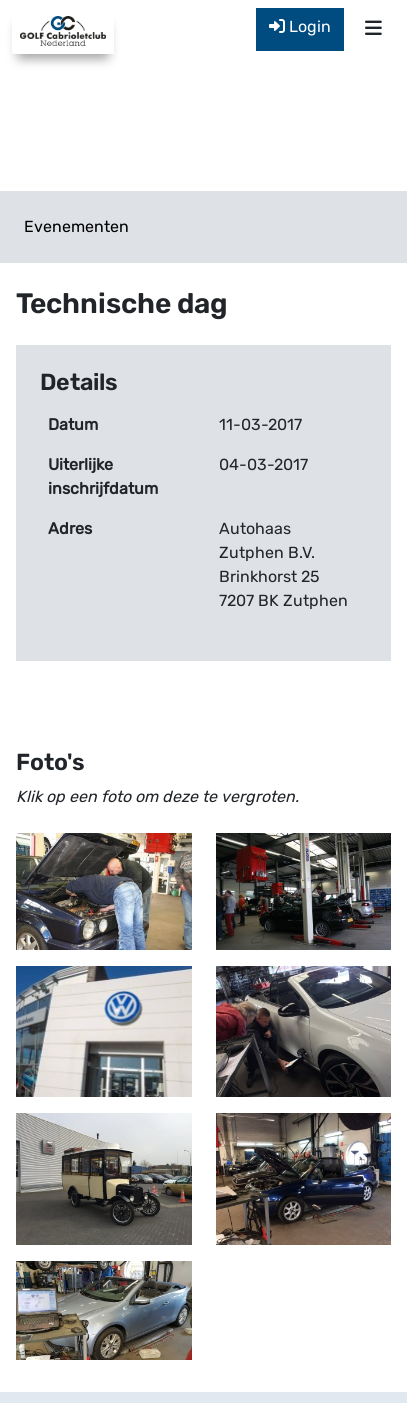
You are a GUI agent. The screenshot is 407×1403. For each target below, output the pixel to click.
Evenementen (76, 226)
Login (300, 26)
